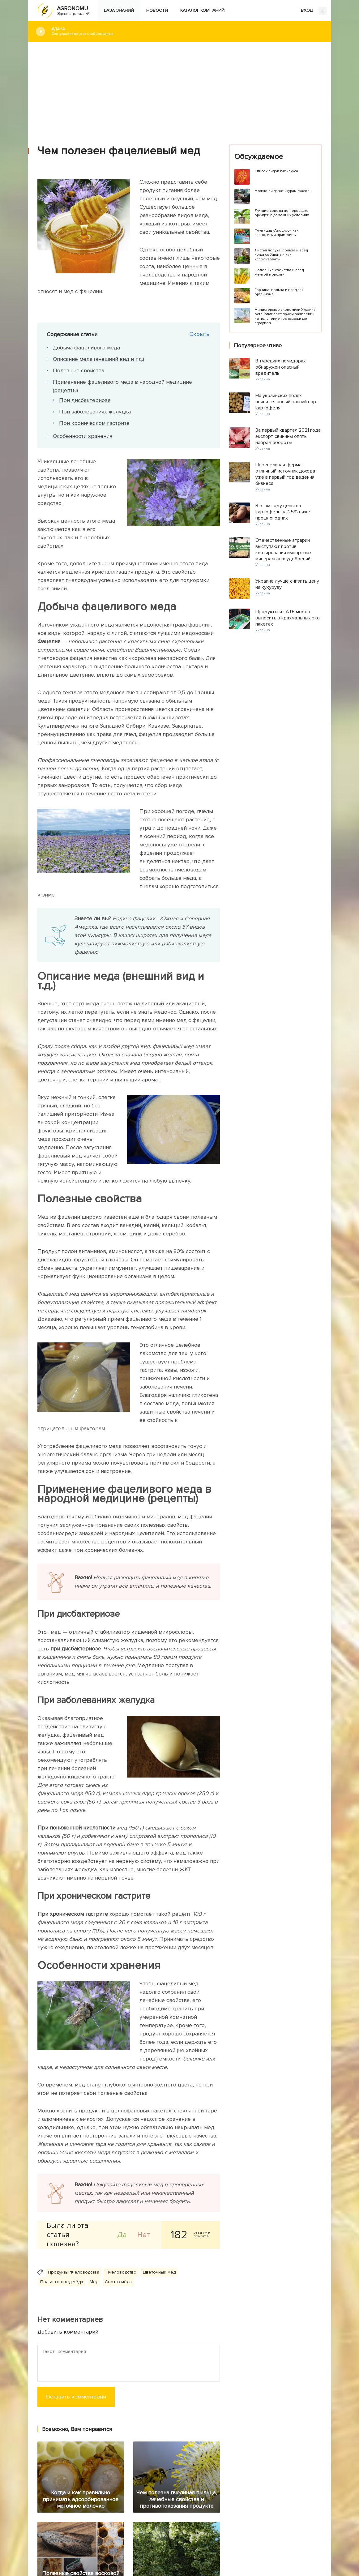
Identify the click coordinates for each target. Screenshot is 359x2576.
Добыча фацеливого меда (86, 347)
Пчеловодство (121, 2272)
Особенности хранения (82, 436)
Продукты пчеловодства (73, 2272)
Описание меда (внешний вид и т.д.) (98, 359)
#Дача (186, 31)
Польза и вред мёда (61, 2281)
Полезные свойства (78, 370)
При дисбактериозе (85, 400)
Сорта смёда (118, 2281)
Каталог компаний (202, 10)
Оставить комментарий (76, 2396)
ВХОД (314, 11)
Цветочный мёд (159, 2272)
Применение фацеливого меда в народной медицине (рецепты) (122, 386)
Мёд (94, 2281)
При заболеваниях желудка (95, 411)
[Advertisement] (179, 88)
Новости (157, 10)
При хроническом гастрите (94, 423)
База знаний (119, 10)
